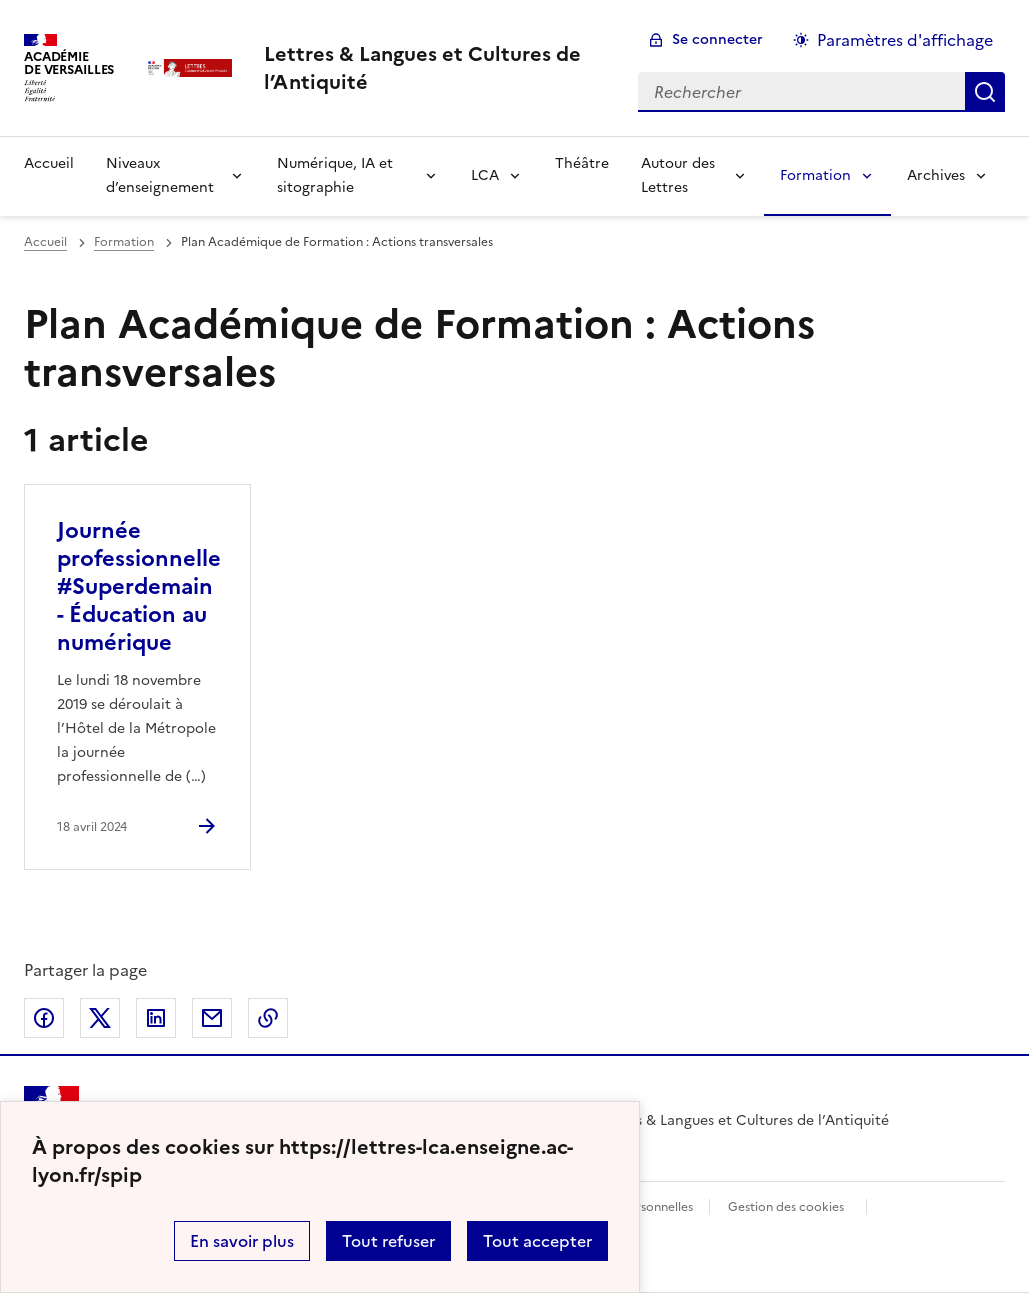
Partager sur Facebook (44, 1018)
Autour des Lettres (678, 175)
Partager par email (212, 1018)
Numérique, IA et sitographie (335, 175)
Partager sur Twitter (100, 1018)
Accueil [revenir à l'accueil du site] (45, 242)
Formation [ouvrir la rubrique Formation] (124, 242)
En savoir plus (242, 1241)
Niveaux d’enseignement (160, 175)
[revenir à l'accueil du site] (435, 68)
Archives (936, 175)
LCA (485, 175)
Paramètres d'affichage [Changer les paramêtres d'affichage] (905, 40)
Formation (815, 175)
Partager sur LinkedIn (156, 1018)
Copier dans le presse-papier (268, 1018)
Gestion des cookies (786, 1207)
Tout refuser (388, 1241)
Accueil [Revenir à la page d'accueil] (49, 163)
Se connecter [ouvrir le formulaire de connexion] (717, 39)
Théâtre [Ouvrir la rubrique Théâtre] (582, 163)
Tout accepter (537, 1241)
